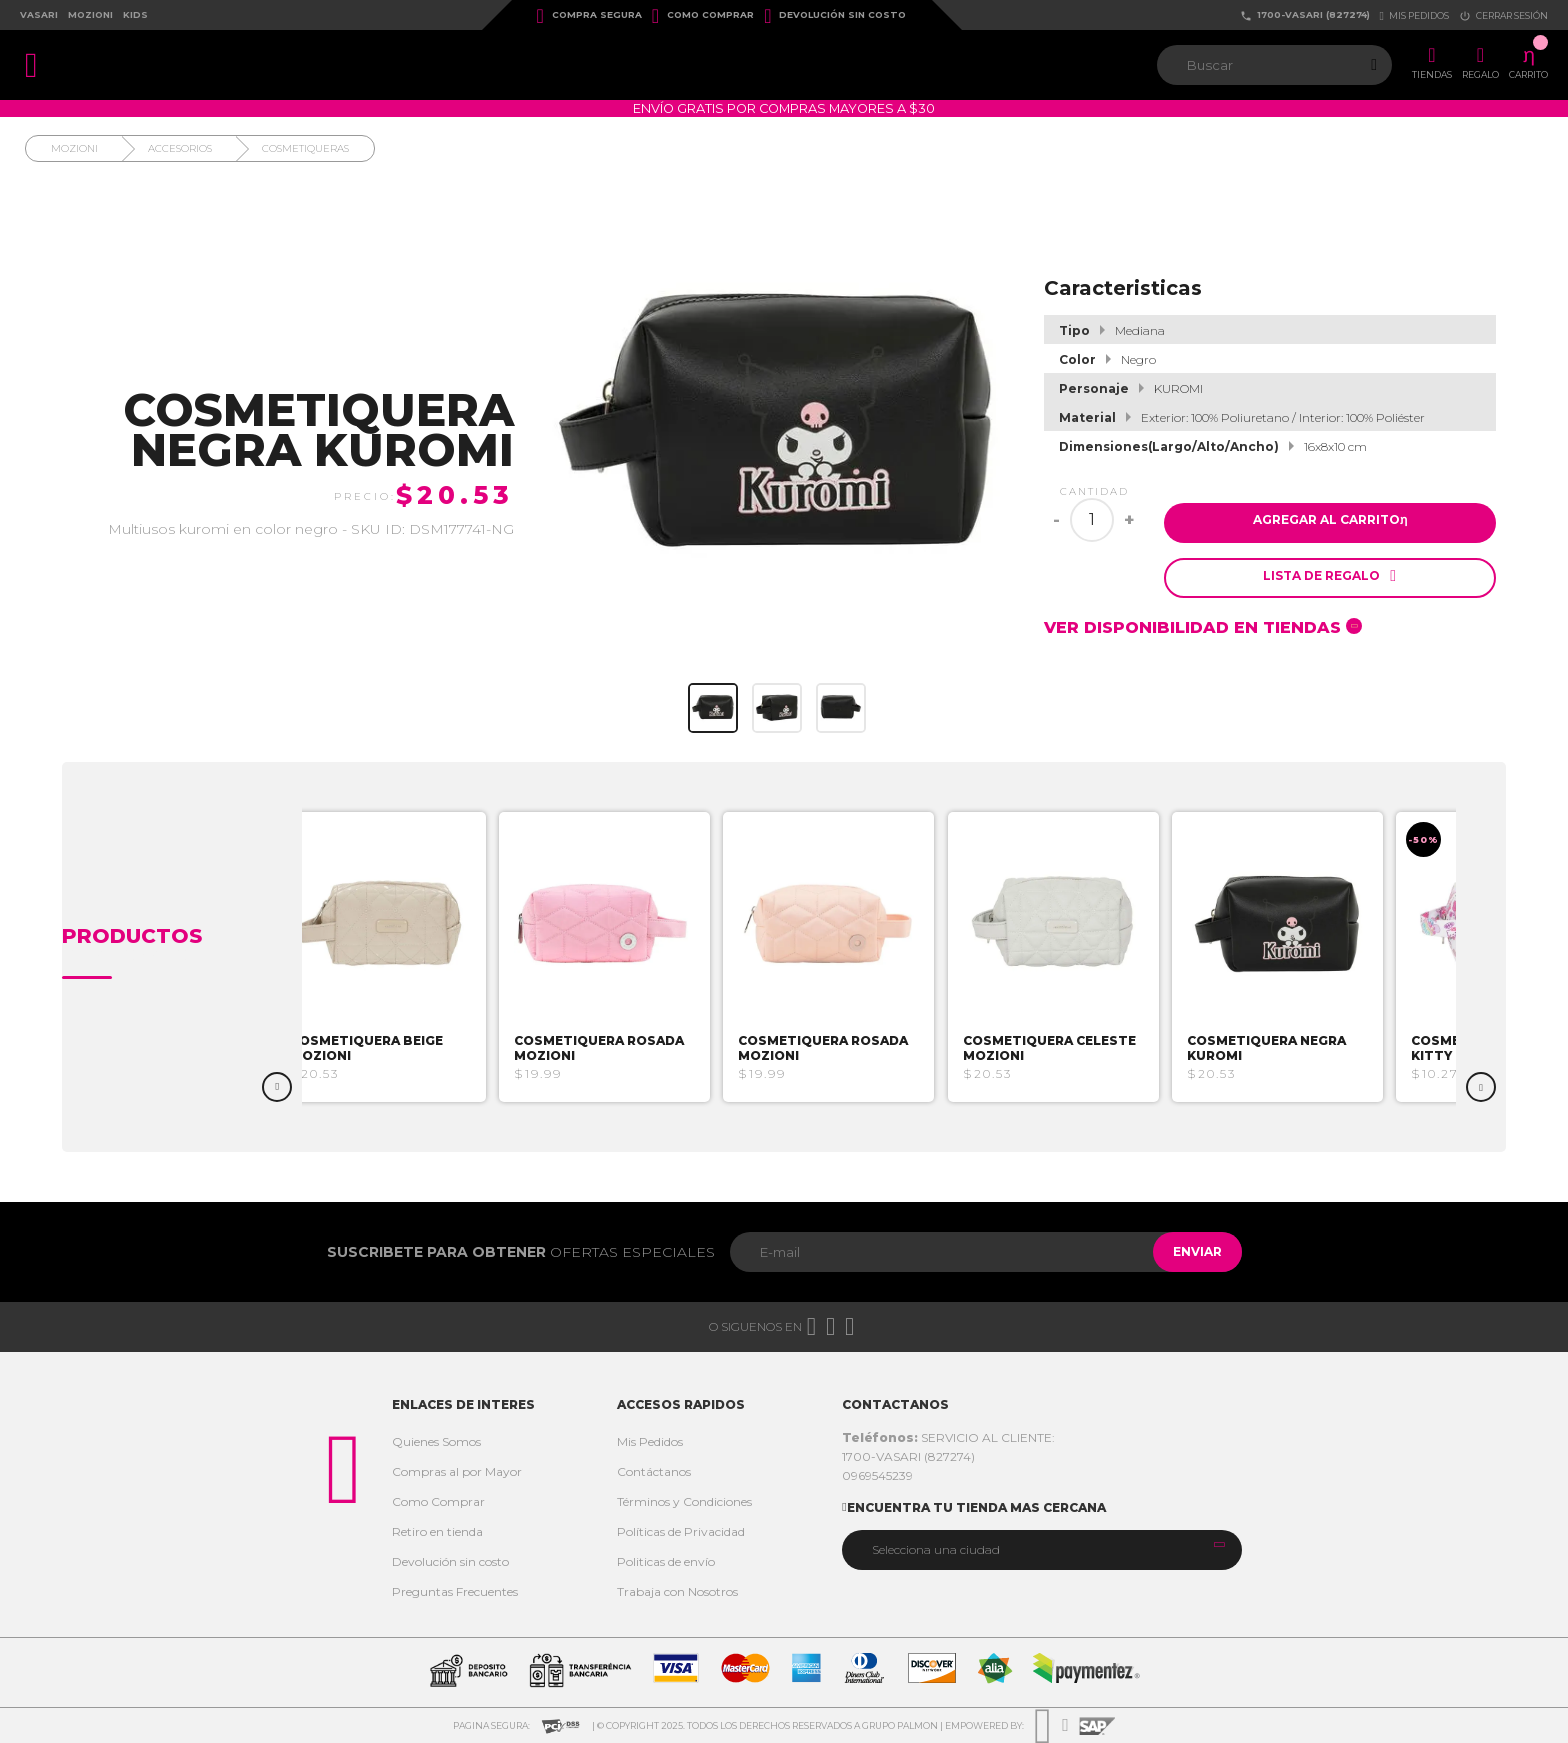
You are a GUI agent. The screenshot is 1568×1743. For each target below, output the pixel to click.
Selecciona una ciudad (936, 1549)
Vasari (39, 14)
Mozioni (90, 14)
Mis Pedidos (650, 1441)
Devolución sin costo (835, 16)
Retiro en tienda (437, 1531)
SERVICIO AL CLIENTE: (948, 1437)
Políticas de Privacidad (681, 1531)
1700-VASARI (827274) (1305, 15)
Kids (135, 14)
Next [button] (1481, 1087)
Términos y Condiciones (684, 1501)
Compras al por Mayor (457, 1471)
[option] (417, 957)
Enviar (1187, 1251)
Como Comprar (703, 16)
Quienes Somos (436, 1441)
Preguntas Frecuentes (455, 1591)
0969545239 (877, 1475)
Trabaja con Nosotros (677, 1591)
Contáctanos (654, 1471)
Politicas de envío (666, 1561)
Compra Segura (589, 16)
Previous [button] (277, 1087)
